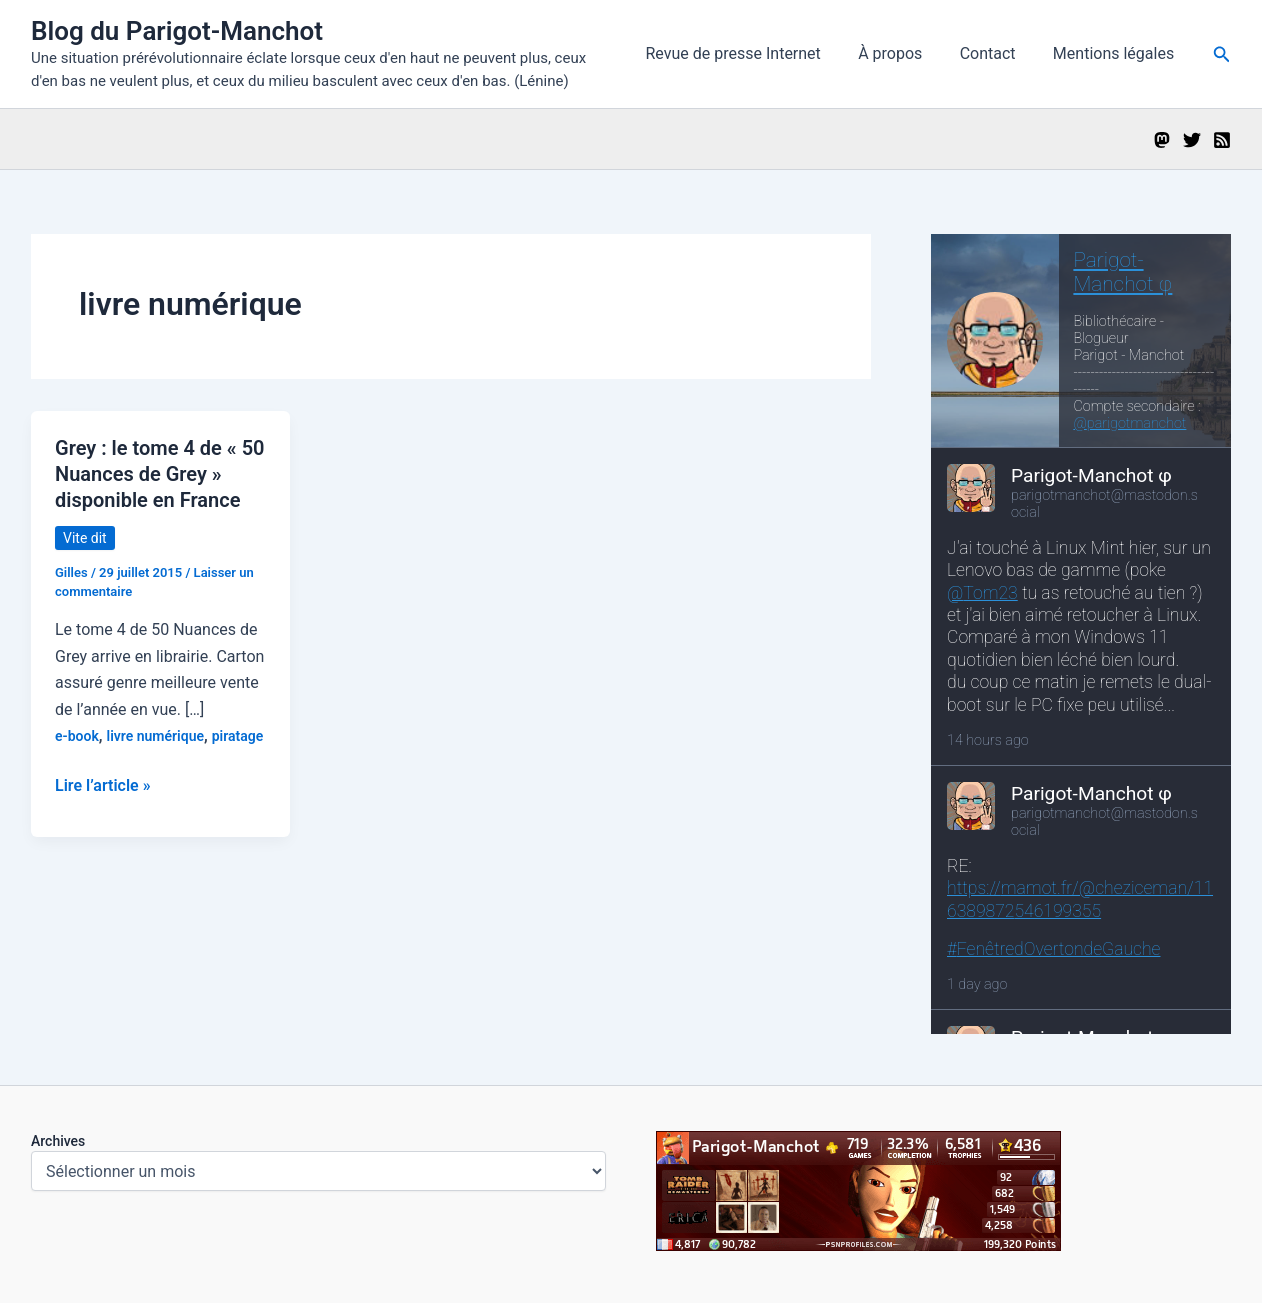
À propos (903, 53)
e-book (77, 736)
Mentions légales (1116, 53)
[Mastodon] (1162, 140)
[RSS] (1222, 140)
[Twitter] (1192, 140)
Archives (58, 1141)
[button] (1222, 54)
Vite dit (85, 538)
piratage (238, 736)
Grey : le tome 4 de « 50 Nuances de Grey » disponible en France (160, 474)
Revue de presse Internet (751, 53)
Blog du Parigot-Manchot (177, 31)
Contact (996, 53)
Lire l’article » (103, 786)
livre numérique (155, 736)
